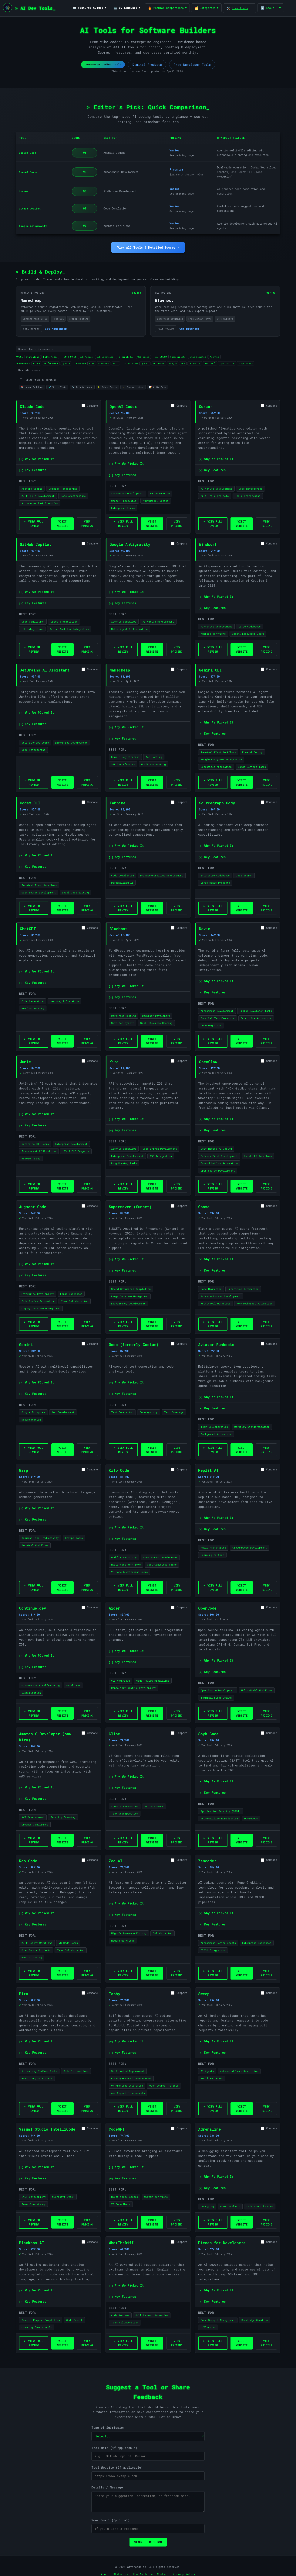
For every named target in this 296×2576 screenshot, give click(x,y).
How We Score (143, 2568)
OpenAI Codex (29, 172)
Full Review (31, 328)
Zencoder (207, 1856)
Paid (115, 363)
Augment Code (32, 1204)
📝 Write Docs (157, 387)
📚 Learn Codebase (32, 387)
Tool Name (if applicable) (114, 2441)
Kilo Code (119, 1467)
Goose (204, 1204)
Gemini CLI (210, 669)
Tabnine (117, 801)
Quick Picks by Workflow (41, 380)
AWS (183, 363)
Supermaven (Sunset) (130, 1204)
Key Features (35, 470)
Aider (114, 1604)
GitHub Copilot (31, 209)
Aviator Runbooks (216, 1341)
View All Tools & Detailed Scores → (148, 248)
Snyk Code (208, 1729)
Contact (162, 2568)
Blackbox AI (31, 2236)
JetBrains (195, 363)
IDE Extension (105, 357)
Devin (204, 927)
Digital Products (147, 64)
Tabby (114, 1988)
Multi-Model (50, 357)
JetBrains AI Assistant (45, 669)
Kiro (114, 1059)
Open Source (228, 363)
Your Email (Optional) (110, 2514)
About (105, 2568)
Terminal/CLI (125, 357)
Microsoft (211, 363)
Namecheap (31, 300)
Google (173, 363)
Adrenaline (209, 2123)
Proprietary (246, 363)
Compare (92, 406)
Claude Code (28, 152)
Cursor (24, 191)
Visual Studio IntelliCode (47, 2123)
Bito (23, 1988)
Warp (23, 1467)
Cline (114, 1729)
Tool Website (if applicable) (117, 2461)
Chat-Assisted (198, 357)
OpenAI (145, 363)
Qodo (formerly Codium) (134, 1341)
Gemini (26, 1341)
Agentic (214, 357)
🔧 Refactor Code (82, 387)
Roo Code (28, 1856)
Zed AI (115, 1856)
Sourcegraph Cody (217, 801)
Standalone (32, 357)
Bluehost (164, 300)
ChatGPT (28, 927)
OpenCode (207, 1604)
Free (92, 363)
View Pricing (87, 524)
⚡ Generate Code (133, 387)
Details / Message (107, 2481)
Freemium (104, 363)
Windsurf (208, 544)
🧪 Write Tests (57, 387)
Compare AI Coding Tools (103, 64)
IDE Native (86, 357)
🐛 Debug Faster (107, 387)
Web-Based (143, 357)
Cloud (36, 363)
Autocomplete (177, 357)
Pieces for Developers (222, 2236)
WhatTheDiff (121, 2236)
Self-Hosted (51, 363)
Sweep (204, 1988)
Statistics (121, 2568)
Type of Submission (108, 2421)
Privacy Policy (184, 2568)
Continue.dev (32, 1604)
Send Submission (148, 2536)
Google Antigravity (34, 226)
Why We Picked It (39, 459)
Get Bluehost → (191, 329)
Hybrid (66, 363)
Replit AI (208, 1467)
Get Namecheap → (57, 329)
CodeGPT (117, 2123)
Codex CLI (30, 801)
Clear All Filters (29, 370)
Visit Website (62, 524)
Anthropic (159, 363)
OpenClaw (208, 1059)
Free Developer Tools (192, 64)
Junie (25, 1059)
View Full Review (35, 524)
